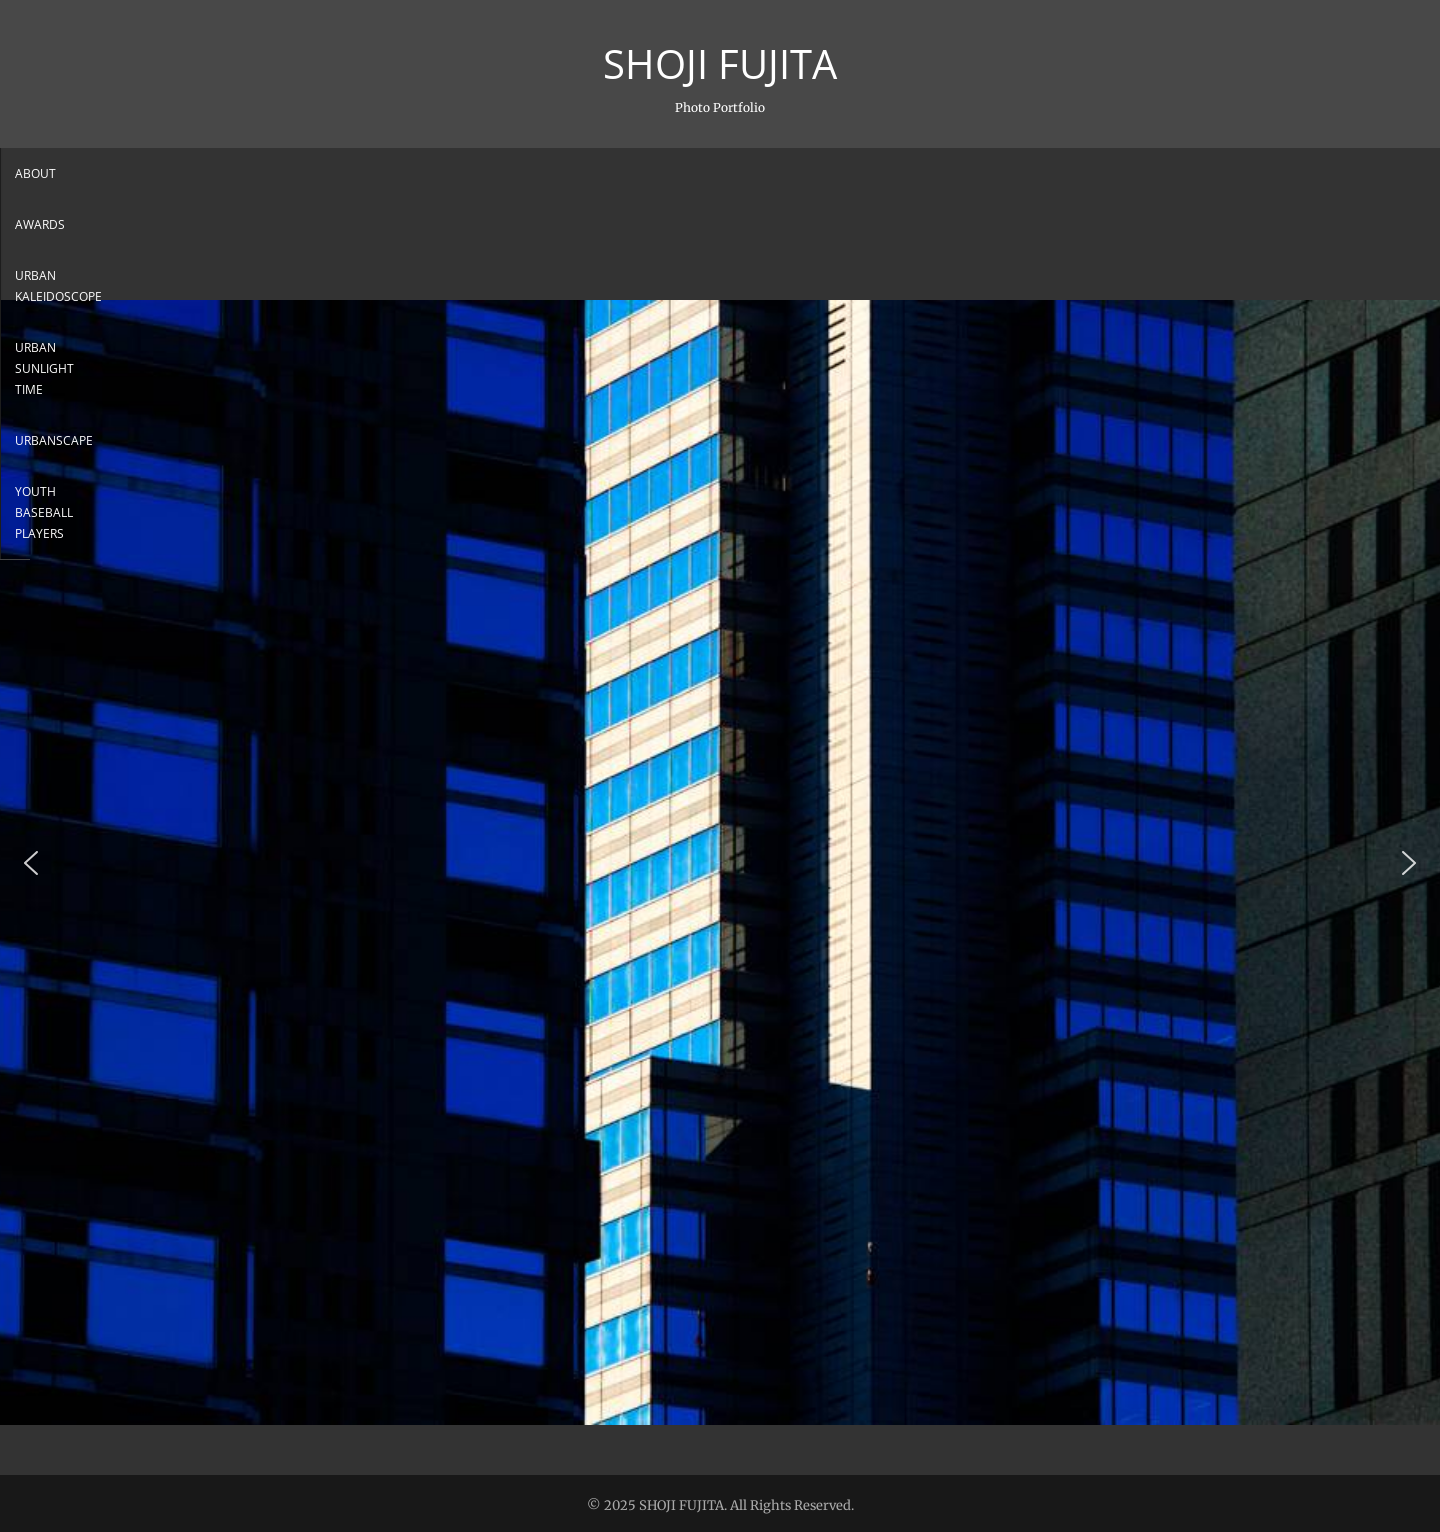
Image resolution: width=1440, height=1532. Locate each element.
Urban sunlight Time (717, 173)
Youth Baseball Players (1005, 173)
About (349, 173)
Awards (428, 173)
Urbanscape (856, 173)
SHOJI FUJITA (720, 64)
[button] (31, 863)
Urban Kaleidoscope (551, 173)
